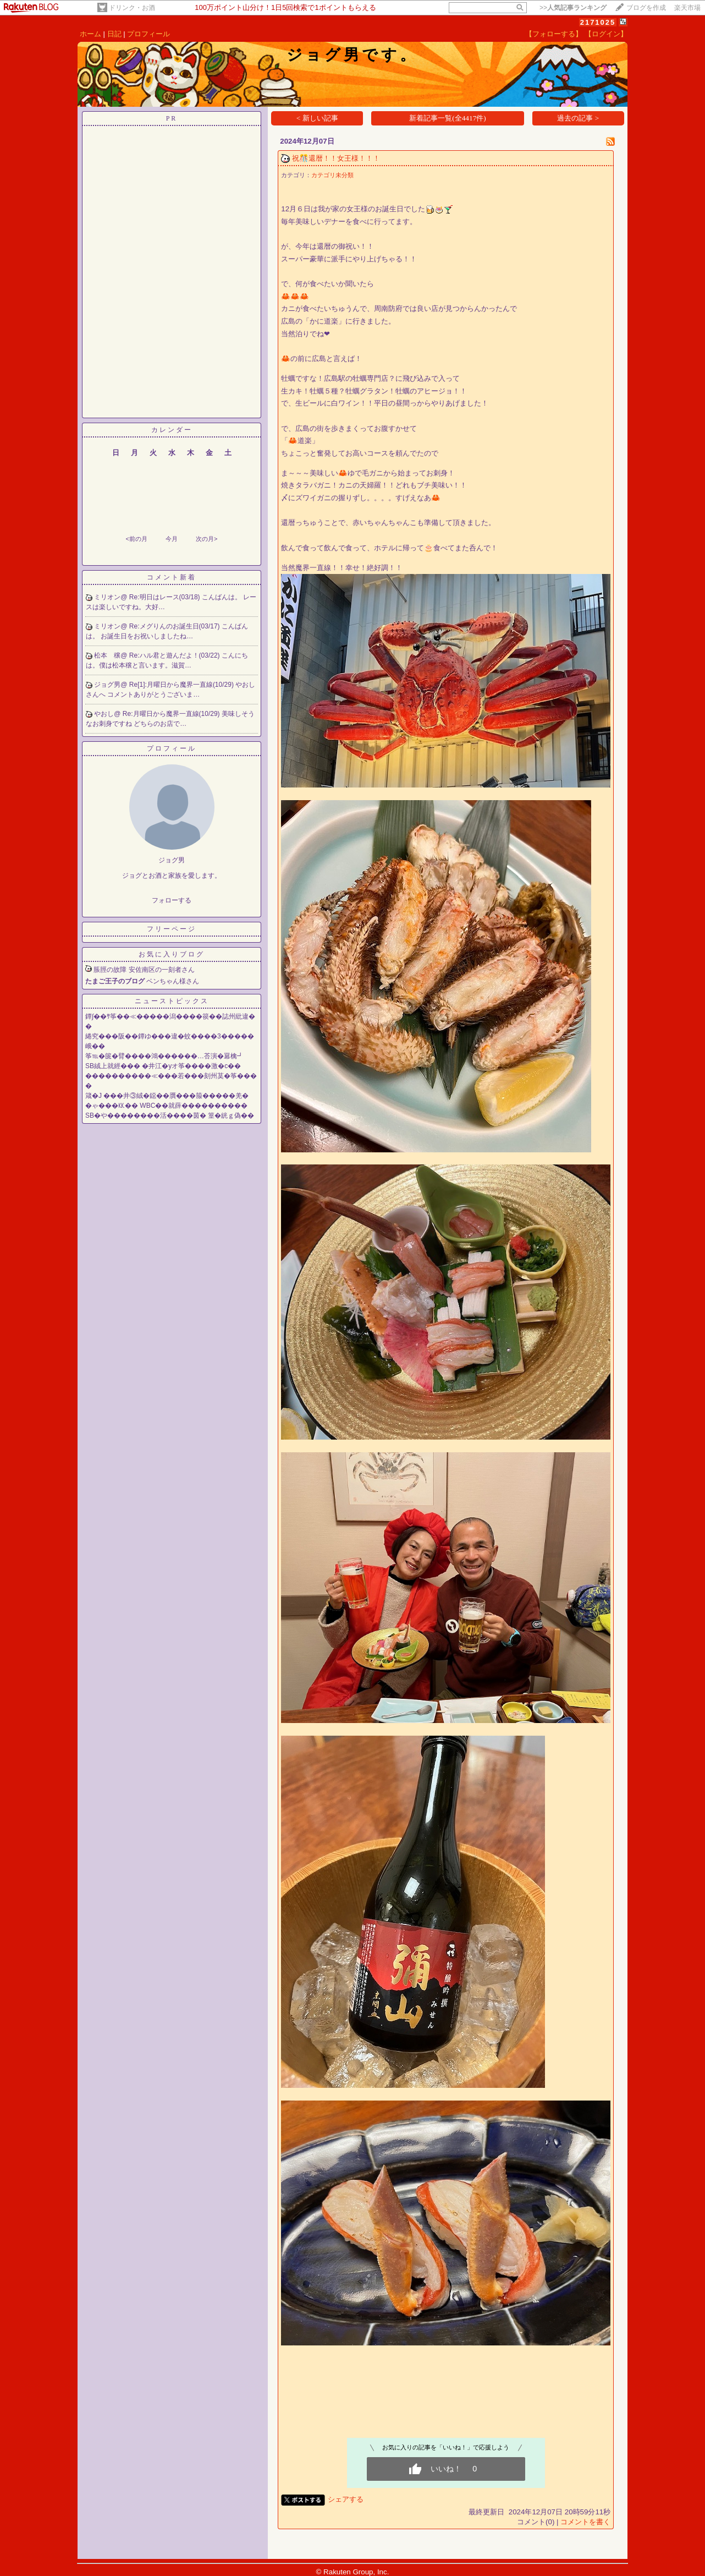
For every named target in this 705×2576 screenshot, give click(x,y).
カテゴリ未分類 (332, 175)
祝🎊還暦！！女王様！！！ (336, 158)
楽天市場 (687, 8)
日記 (114, 34)
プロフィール (148, 34)
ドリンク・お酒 (132, 8)
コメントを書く (585, 2522)
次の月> (206, 538)
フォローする (171, 900)
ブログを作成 (646, 8)
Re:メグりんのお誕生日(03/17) (175, 626)
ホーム (90, 34)
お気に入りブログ (172, 954)
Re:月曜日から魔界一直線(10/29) (172, 714)
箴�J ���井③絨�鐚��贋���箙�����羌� (167, 1096)
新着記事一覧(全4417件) (447, 118)
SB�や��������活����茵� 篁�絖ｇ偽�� (169, 1115)
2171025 (598, 22)
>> (573, 8)
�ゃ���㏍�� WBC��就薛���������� (166, 1105)
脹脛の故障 (109, 969)
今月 (172, 538)
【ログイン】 (606, 34)
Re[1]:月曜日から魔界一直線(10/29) (182, 684)
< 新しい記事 (317, 118)
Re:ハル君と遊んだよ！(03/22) (175, 655)
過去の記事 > (578, 118)
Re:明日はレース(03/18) (165, 597)
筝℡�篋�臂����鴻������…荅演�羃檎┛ (164, 1056)
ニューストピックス (172, 1001)
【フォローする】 (553, 34)
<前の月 (136, 538)
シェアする (345, 2499)
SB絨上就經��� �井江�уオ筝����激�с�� (163, 1066)
